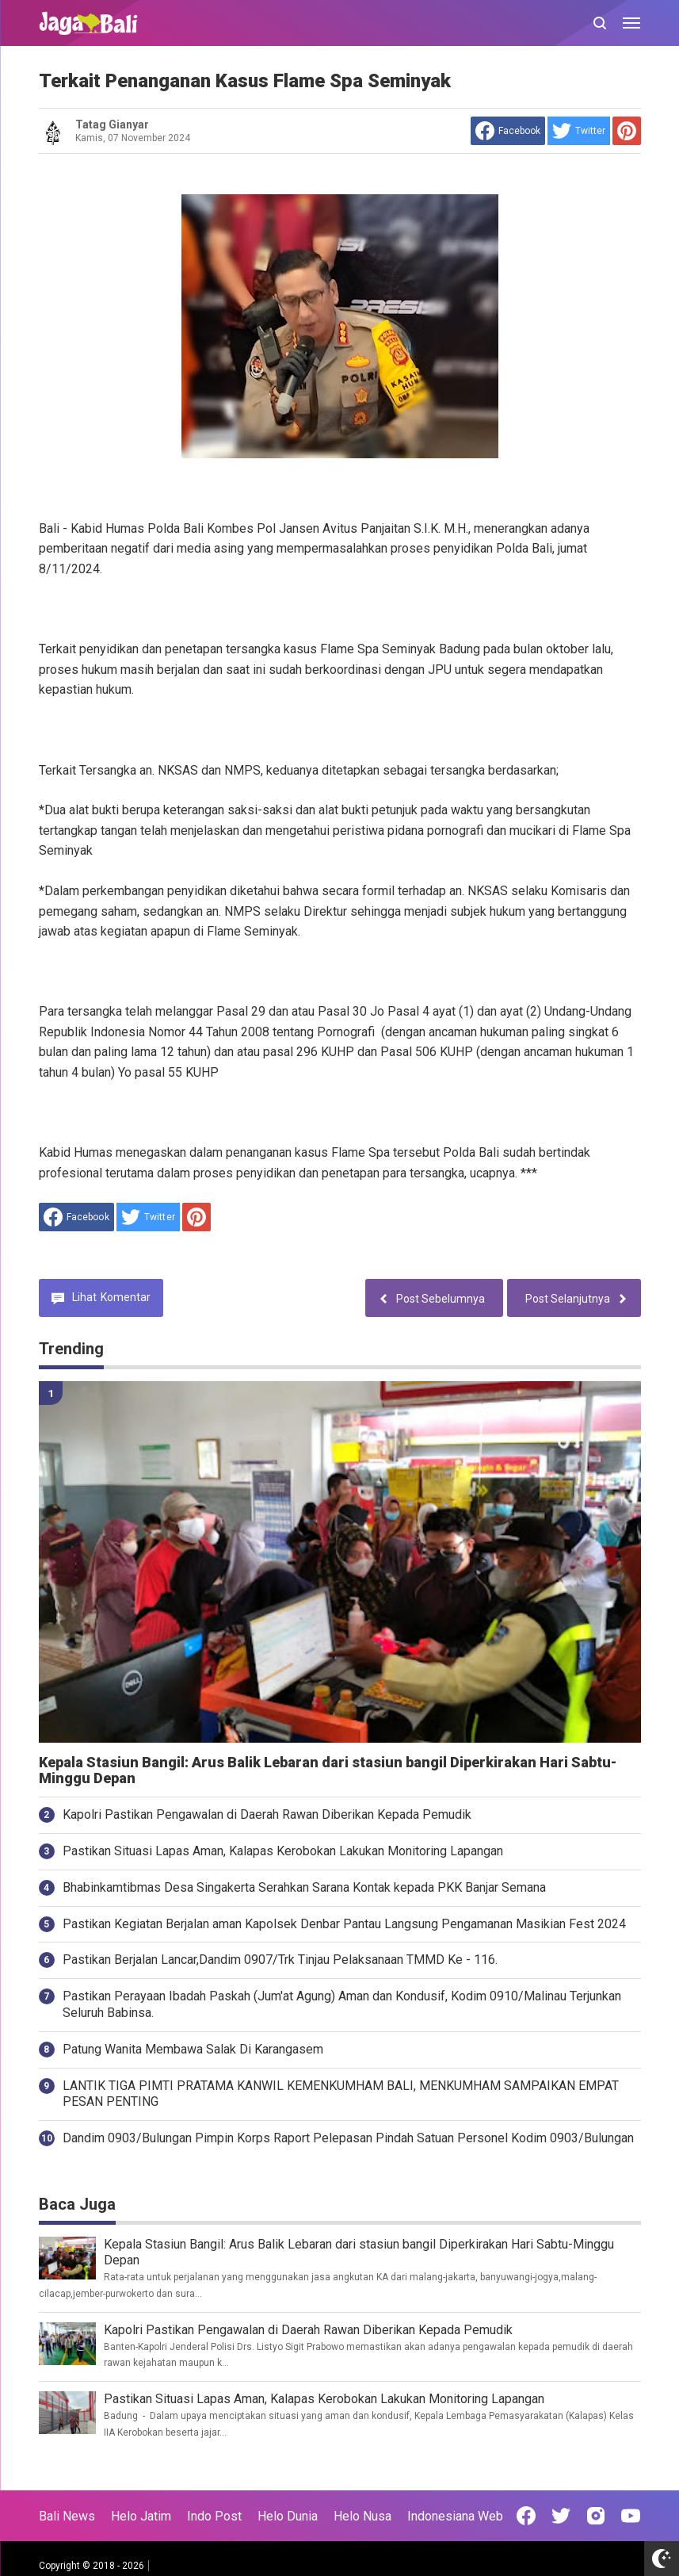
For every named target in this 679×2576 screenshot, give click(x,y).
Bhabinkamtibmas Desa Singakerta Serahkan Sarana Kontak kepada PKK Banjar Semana (304, 1887)
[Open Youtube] (630, 2515)
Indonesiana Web (455, 2516)
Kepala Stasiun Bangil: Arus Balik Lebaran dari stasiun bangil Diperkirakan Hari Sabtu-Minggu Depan (327, 1771)
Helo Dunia (287, 2516)
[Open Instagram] (595, 2515)
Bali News (67, 2516)
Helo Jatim (141, 2516)
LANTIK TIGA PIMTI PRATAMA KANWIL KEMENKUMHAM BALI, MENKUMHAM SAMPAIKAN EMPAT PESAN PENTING (341, 2094)
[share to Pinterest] (626, 131)
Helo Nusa (362, 2516)
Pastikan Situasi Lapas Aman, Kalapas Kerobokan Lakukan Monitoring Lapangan (283, 1850)
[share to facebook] (508, 131)
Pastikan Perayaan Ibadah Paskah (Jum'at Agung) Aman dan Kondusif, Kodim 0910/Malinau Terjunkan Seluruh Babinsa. (342, 2004)
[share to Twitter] (578, 131)
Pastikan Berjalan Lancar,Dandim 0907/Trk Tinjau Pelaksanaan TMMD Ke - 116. (280, 1959)
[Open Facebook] (526, 2515)
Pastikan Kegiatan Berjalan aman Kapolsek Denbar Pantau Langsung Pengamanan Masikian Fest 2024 (344, 1923)
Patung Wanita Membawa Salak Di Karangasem (193, 2049)
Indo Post (214, 2516)
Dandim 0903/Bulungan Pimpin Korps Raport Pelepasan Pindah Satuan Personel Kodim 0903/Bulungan (348, 2137)
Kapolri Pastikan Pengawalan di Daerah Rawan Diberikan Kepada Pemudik (267, 1814)
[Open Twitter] (560, 2515)
